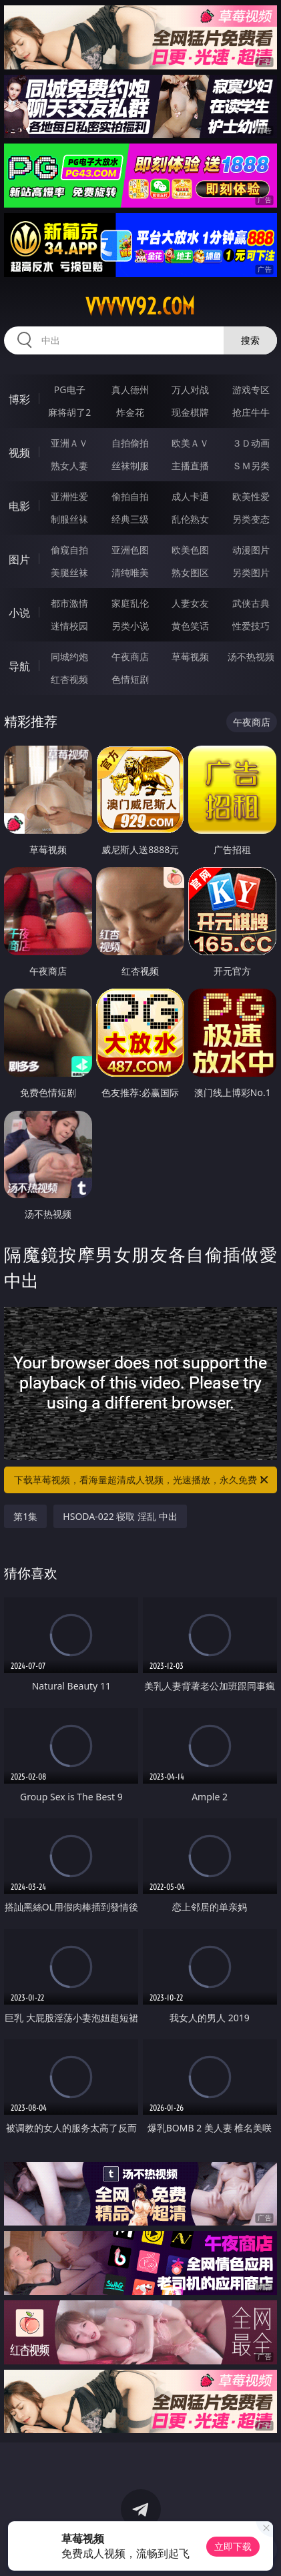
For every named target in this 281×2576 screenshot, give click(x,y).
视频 (19, 452)
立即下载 (233, 2546)
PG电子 (69, 389)
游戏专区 (251, 389)
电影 (19, 506)
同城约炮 (69, 656)
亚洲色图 (130, 549)
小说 (19, 612)
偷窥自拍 (69, 549)
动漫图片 (251, 549)
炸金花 (130, 412)
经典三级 (130, 519)
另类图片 (251, 572)
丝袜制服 (130, 465)
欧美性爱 (251, 496)
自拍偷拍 (130, 443)
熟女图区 (190, 572)
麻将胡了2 (69, 412)
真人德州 (130, 389)
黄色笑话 (190, 625)
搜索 (250, 340)
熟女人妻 (69, 465)
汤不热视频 (251, 656)
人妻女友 (190, 603)
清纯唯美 (130, 572)
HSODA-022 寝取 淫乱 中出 (120, 1516)
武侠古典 (251, 603)
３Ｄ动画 (251, 443)
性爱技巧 (251, 625)
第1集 (25, 1516)
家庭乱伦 (130, 603)
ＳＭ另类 (251, 465)
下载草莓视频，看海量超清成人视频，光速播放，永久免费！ (142, 1480)
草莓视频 (190, 656)
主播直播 (190, 465)
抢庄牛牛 (251, 412)
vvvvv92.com (140, 306)
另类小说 (130, 625)
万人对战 (190, 389)
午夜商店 (130, 656)
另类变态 (251, 519)
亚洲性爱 (69, 496)
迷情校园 (69, 625)
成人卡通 (190, 496)
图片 (19, 559)
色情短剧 (130, 679)
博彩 (19, 399)
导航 (19, 666)
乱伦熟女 (190, 519)
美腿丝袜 (69, 572)
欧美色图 (190, 549)
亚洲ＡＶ (69, 443)
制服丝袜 (69, 519)
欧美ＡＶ (190, 443)
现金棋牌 (190, 412)
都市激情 (69, 603)
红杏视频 (69, 679)
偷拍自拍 (130, 496)
